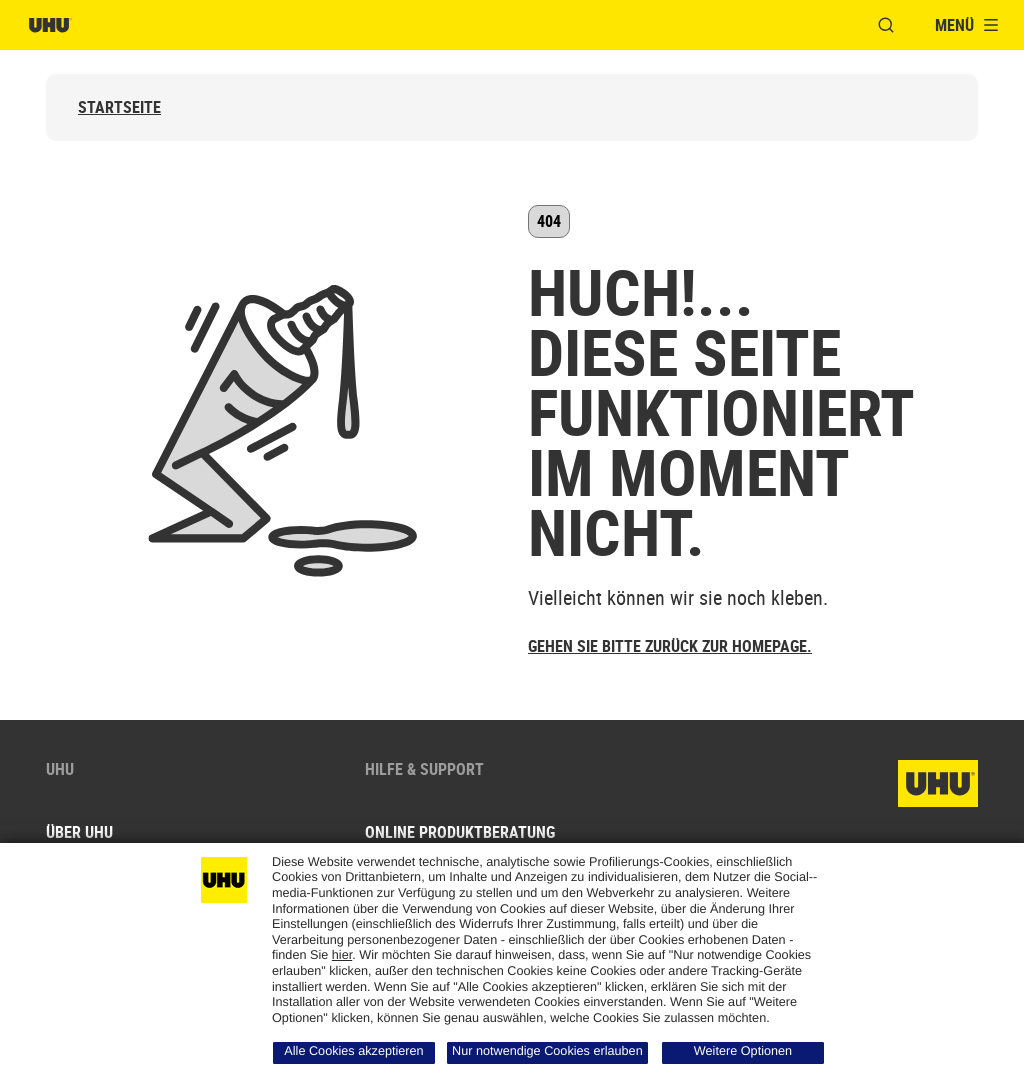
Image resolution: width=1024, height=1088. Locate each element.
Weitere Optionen (743, 1051)
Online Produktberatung (460, 832)
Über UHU (79, 832)
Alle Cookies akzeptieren (353, 1051)
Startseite (119, 107)
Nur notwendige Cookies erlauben (547, 1051)
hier (342, 955)
